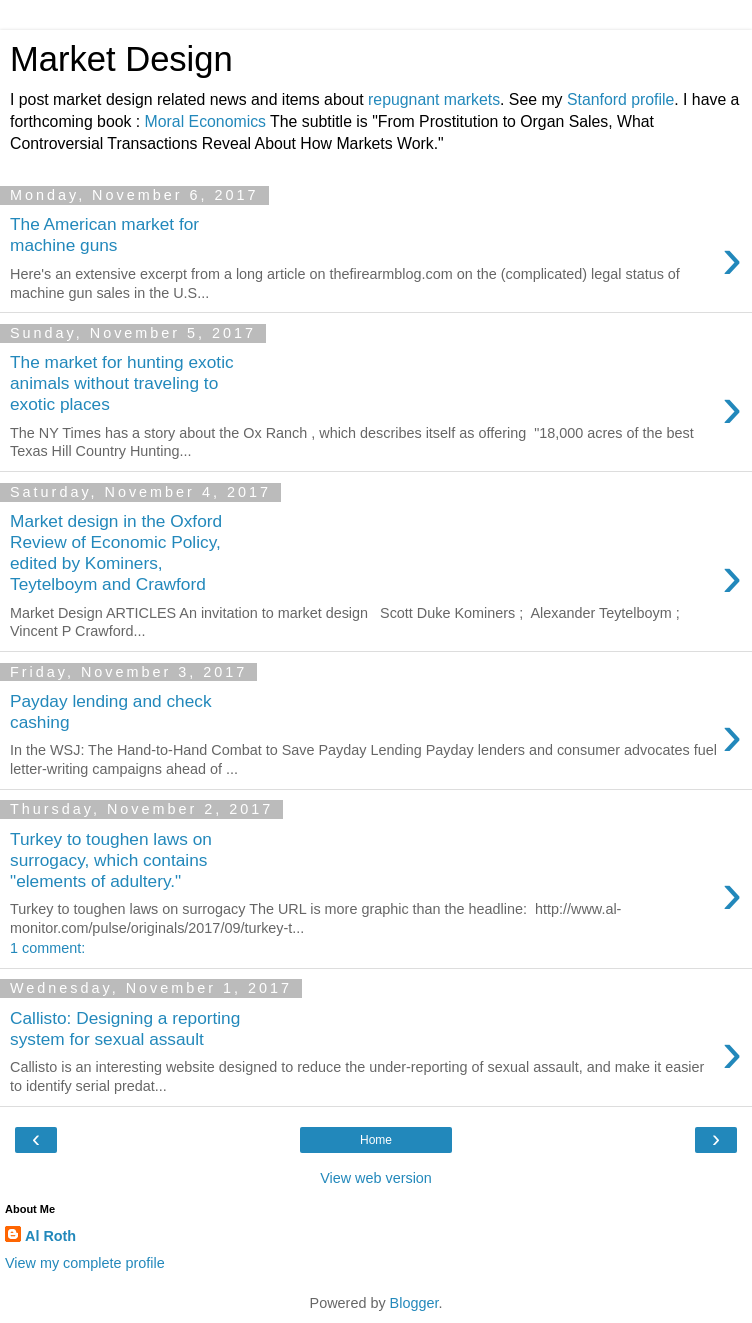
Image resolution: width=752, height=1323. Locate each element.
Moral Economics (205, 121)
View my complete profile (85, 1263)
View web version (376, 1178)
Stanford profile (620, 99)
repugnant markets (434, 99)
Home (376, 1140)
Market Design (121, 59)
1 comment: (47, 948)
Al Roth (50, 1236)
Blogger (414, 1303)
